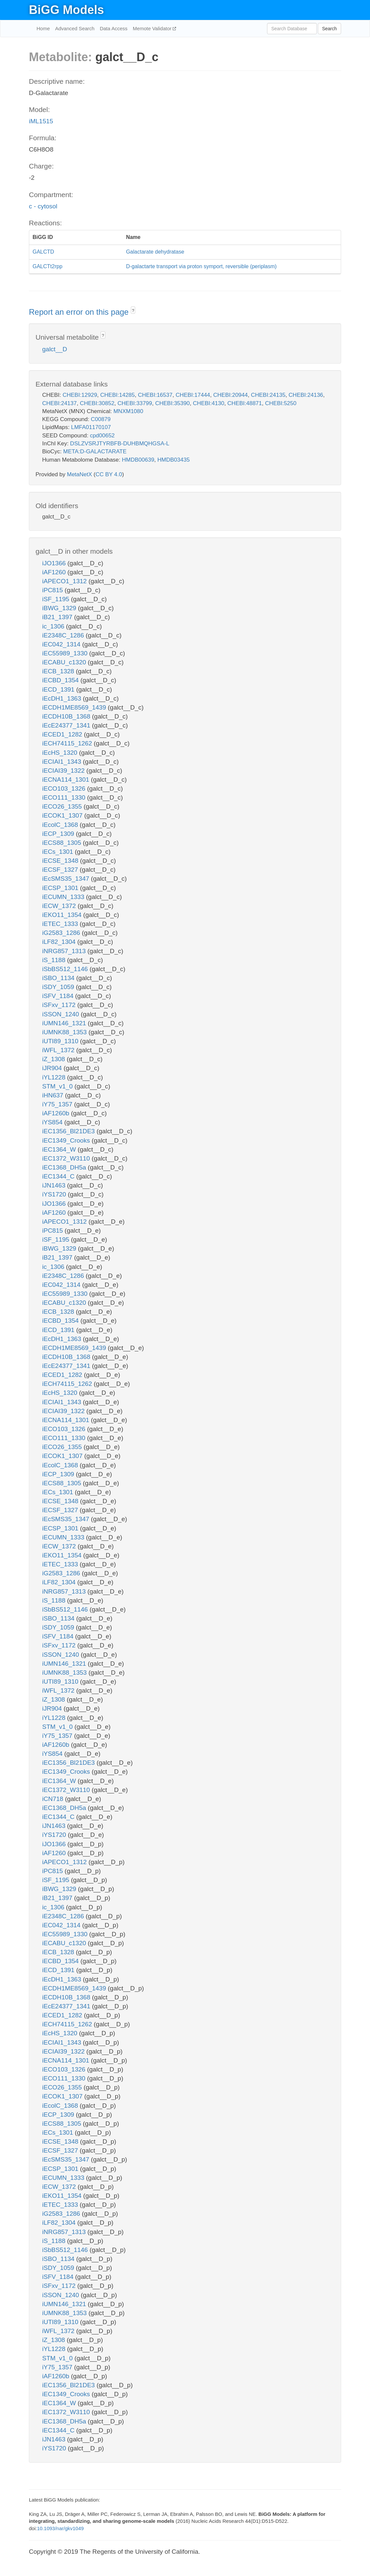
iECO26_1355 (63, 806)
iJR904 (52, 1067)
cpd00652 (102, 435)
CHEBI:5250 (281, 403)
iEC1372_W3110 (67, 1158)
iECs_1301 (58, 851)
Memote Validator (153, 28)
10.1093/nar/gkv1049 (60, 2528)
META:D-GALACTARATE (95, 451)
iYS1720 (55, 1194)
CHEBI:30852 (97, 403)
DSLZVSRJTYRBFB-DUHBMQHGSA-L (119, 443)
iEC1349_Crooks (67, 1140)
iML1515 (41, 121)
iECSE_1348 (61, 860)
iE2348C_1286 (64, 635)
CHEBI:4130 (209, 403)
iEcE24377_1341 (67, 725)
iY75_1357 (58, 1104)
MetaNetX (79, 474)
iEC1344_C (59, 1176)
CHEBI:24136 (306, 395)
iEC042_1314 (62, 644)
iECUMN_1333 (64, 896)
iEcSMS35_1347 (66, 878)
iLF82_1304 (59, 941)
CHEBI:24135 (268, 395)
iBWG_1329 (60, 608)
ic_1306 (54, 626)
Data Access (113, 28)
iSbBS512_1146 (66, 968)
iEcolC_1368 (61, 824)
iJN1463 (54, 1185)
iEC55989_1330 (65, 653)
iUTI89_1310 (61, 1041)
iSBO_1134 (59, 977)
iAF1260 (54, 572)
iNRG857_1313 (64, 951)
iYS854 (53, 1122)
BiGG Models (66, 10)
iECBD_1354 (61, 680)
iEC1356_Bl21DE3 (69, 1131)
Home (43, 28)
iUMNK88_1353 (65, 1032)
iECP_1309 (59, 833)
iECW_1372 (60, 905)
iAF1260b (56, 1113)
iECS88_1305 (62, 842)
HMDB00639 (138, 460)
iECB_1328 (59, 671)
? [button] (133, 310)
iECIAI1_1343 (62, 761)
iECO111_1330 (64, 797)
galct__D (54, 349)
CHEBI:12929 (79, 395)
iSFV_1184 (58, 995)
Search (329, 28)
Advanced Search (74, 28)
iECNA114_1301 (66, 779)
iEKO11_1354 (62, 914)
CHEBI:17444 (193, 395)
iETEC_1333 (61, 923)
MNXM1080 (128, 411)
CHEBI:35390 (172, 403)
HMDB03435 (173, 460)
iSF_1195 (56, 599)
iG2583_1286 (62, 932)
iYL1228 (54, 1077)
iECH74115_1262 (68, 743)
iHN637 (53, 1095)
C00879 (101, 419)
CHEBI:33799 (135, 403)
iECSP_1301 (61, 887)
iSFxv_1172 (59, 1004)
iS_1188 (54, 959)
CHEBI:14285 (117, 395)
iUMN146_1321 (65, 1023)
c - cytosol (43, 206)
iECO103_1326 (64, 788)
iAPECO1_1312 (65, 581)
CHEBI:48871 (245, 403)
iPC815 (53, 590)
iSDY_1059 (59, 986)
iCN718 (53, 1798)
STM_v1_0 (58, 1086)
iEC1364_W (60, 1149)
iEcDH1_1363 (62, 698)
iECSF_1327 (61, 869)
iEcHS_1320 (60, 752)
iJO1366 (54, 563)
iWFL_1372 (59, 1050)
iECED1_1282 (63, 734)
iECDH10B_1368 (67, 716)
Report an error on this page (80, 311)
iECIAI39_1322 (64, 770)
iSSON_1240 (61, 1014)
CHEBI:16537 (155, 395)
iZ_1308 (54, 1059)
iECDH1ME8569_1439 (75, 707)
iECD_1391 (59, 689)
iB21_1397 (58, 617)
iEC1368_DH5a (65, 1167)
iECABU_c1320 (65, 662)
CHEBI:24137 (59, 403)
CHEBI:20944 (230, 395)
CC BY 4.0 (108, 474)
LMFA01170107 (91, 427)
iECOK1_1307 (63, 815)
